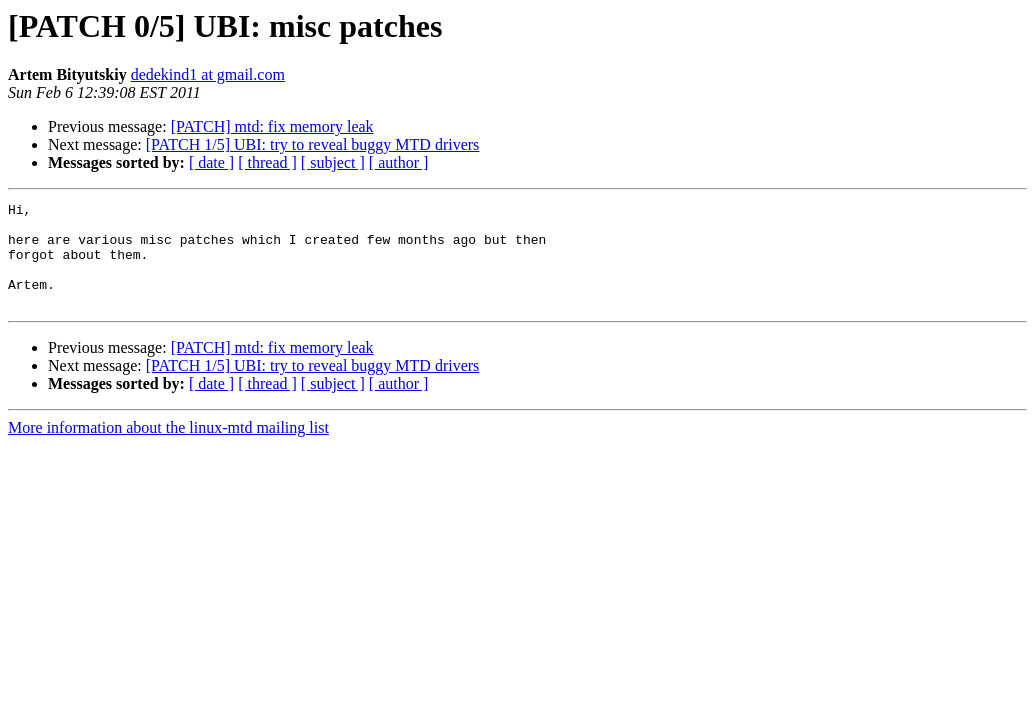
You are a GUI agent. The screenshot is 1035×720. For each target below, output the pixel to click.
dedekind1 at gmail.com (208, 74)
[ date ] (211, 162)
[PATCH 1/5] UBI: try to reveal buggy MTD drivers (313, 144)
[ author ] (399, 162)
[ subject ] (333, 162)
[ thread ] (267, 162)
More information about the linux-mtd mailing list (168, 448)
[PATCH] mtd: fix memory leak (272, 126)
